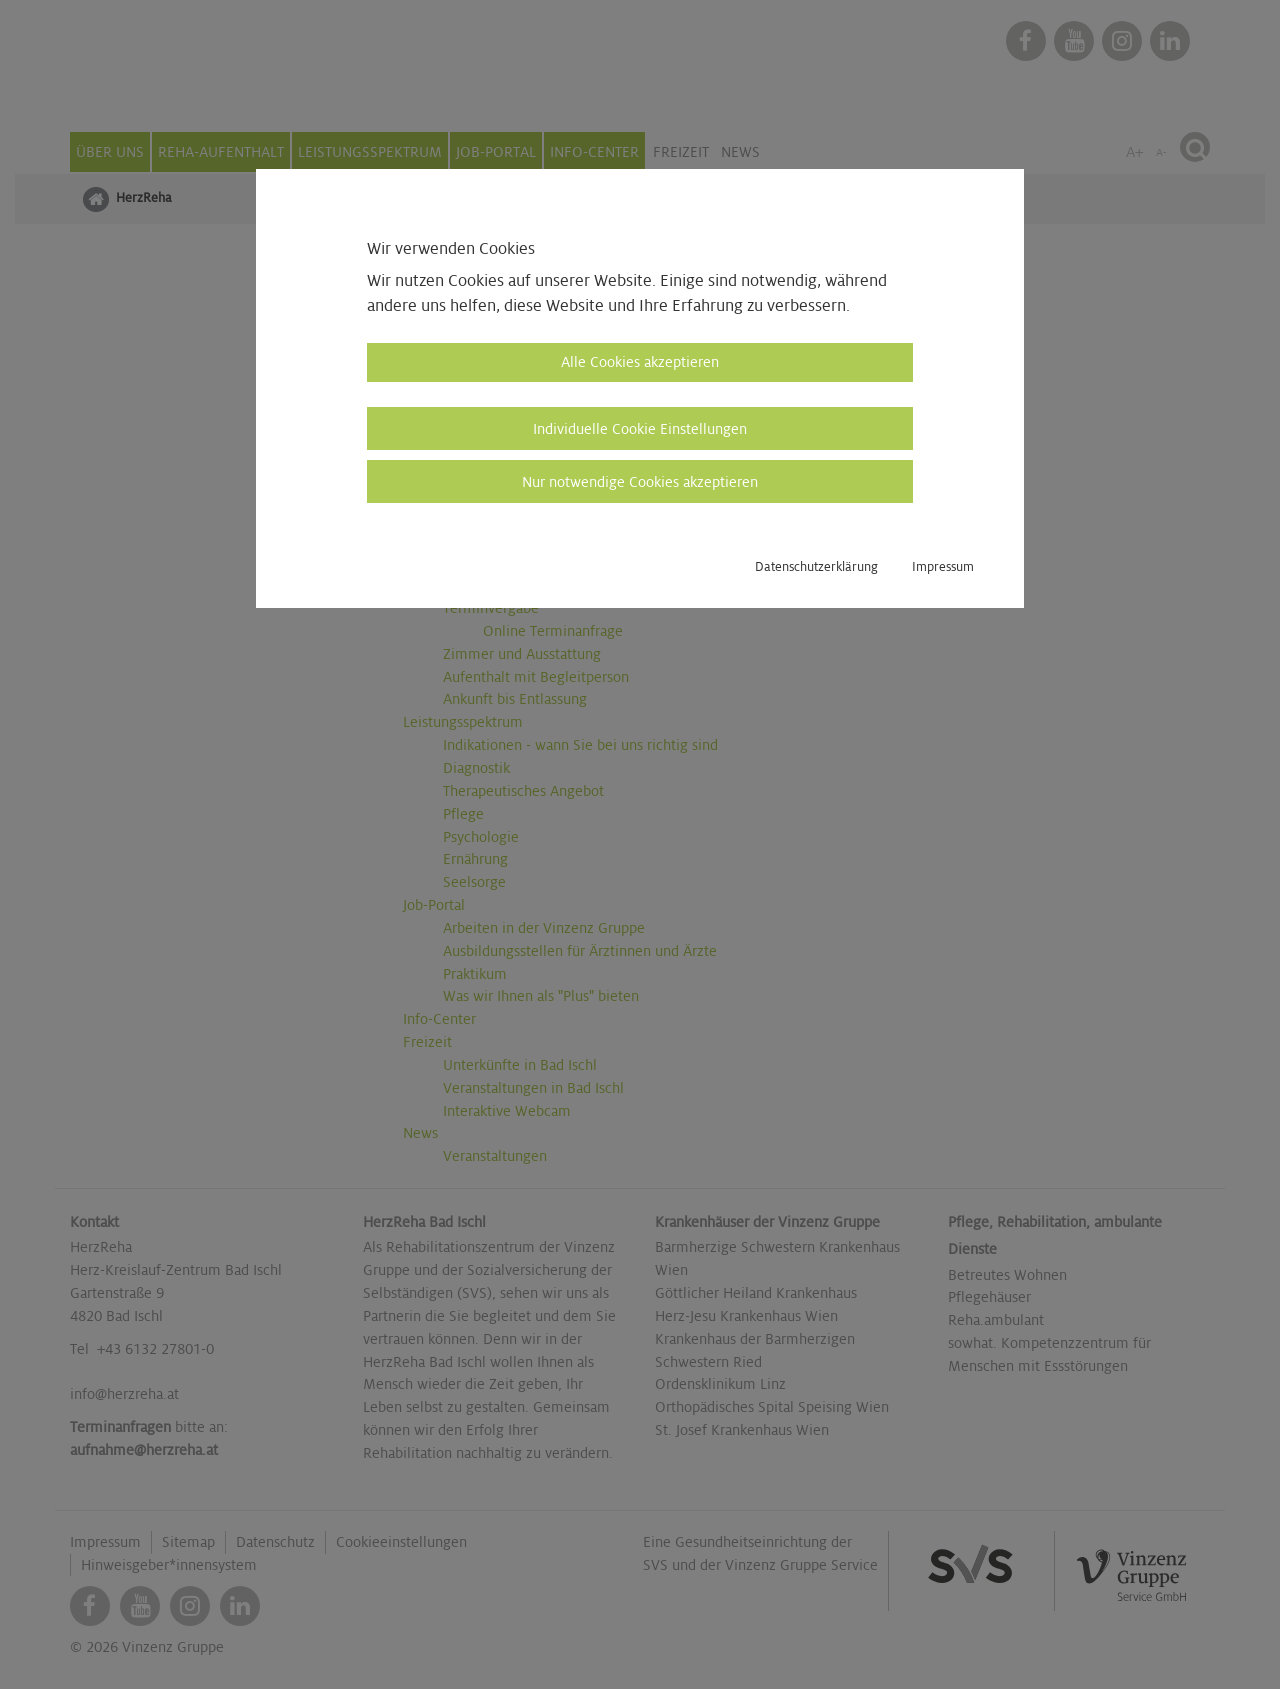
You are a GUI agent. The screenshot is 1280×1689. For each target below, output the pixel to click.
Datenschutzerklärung (816, 567)
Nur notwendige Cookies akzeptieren (640, 482)
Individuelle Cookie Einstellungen (640, 429)
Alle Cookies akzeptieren (640, 362)
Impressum (943, 567)
